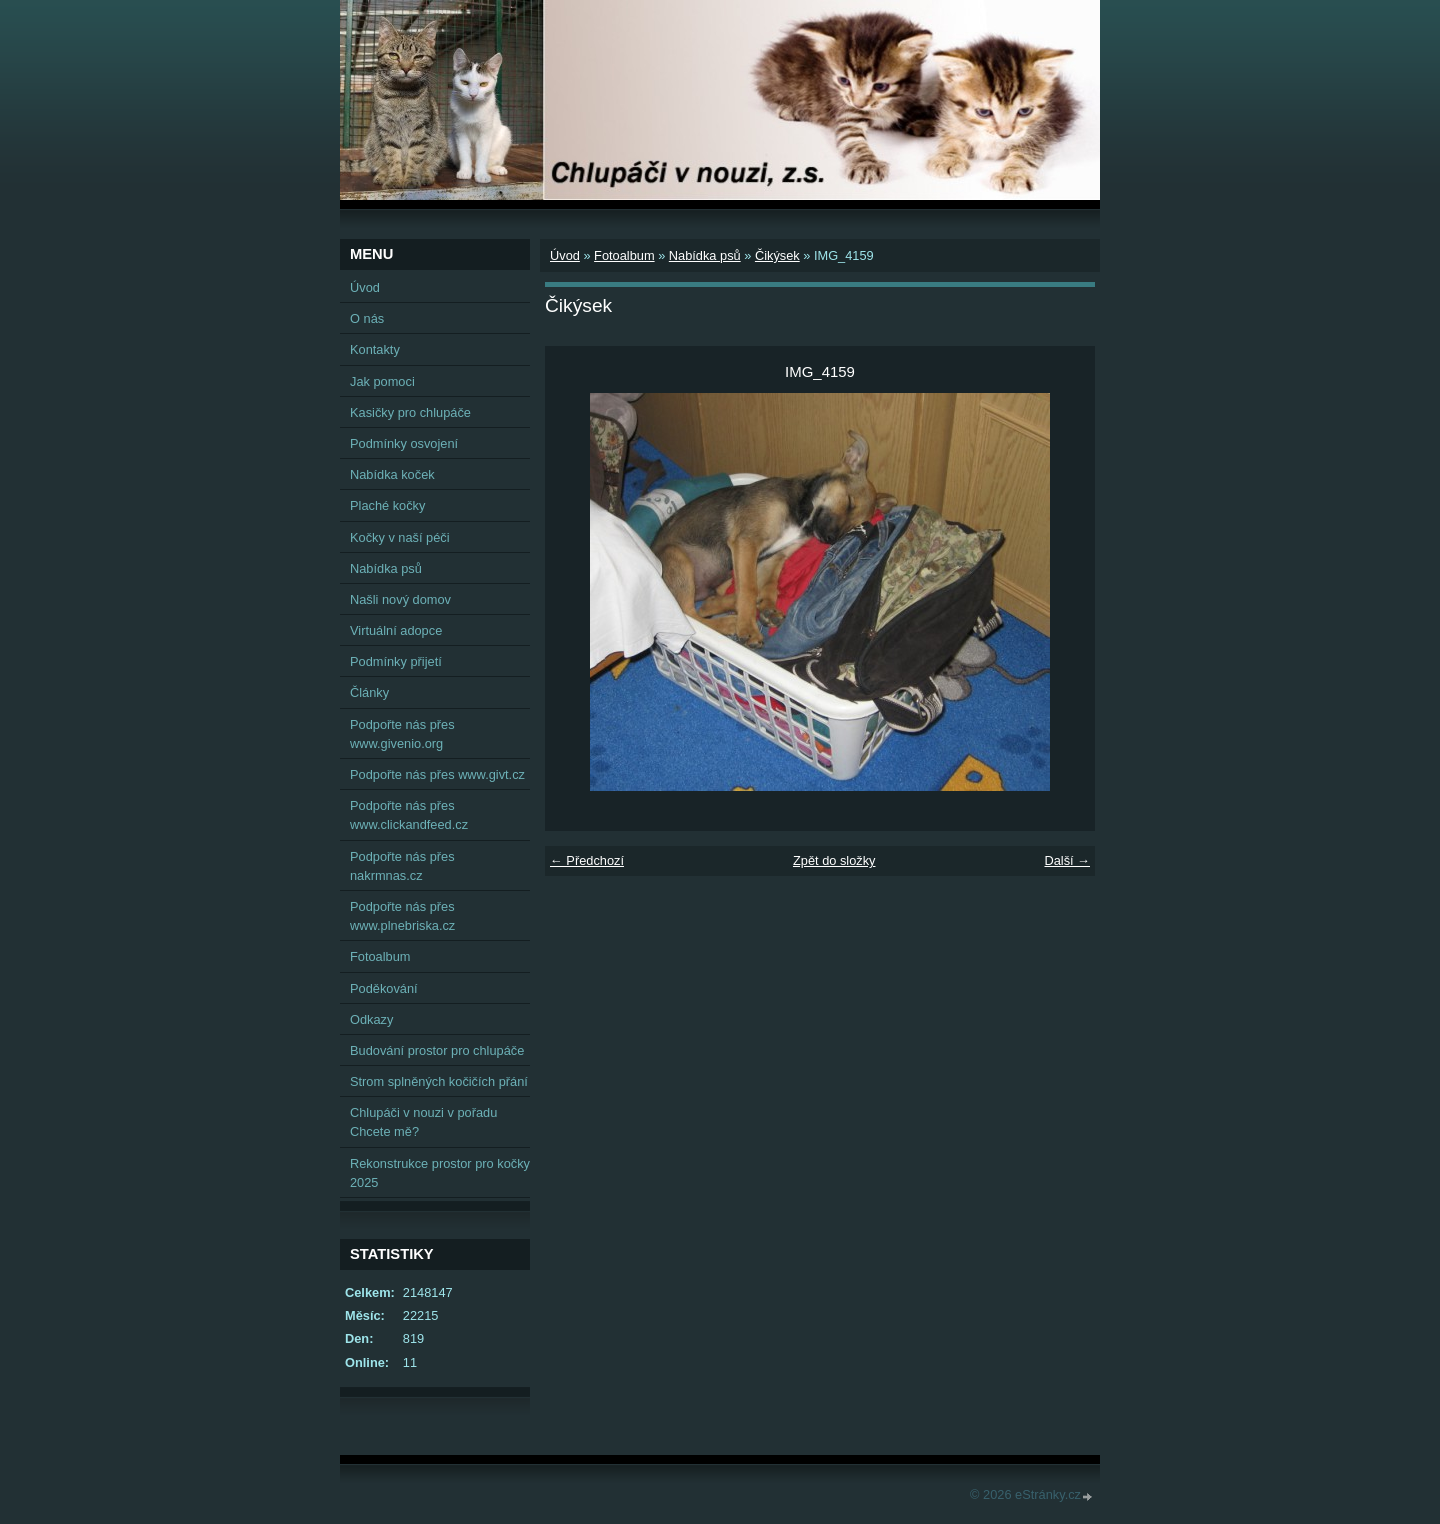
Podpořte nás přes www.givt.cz (437, 774)
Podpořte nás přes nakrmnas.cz (402, 866)
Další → (1067, 860)
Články (369, 692)
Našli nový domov (400, 599)
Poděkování (384, 988)
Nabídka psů (705, 255)
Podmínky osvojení (404, 443)
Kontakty (375, 349)
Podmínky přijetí (396, 661)
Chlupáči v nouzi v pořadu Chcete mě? (423, 1122)
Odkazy (371, 1019)
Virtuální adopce (396, 630)
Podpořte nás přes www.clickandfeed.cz (409, 815)
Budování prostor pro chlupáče (437, 1050)
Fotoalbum (624, 255)
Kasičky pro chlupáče (410, 412)
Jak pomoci (382, 381)
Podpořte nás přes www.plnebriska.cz (402, 916)
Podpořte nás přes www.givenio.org (402, 734)
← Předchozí (587, 860)
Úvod (565, 255)
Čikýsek (777, 255)
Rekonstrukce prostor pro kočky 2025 (440, 1173)
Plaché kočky (387, 505)
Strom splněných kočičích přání (439, 1081)
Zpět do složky (834, 860)
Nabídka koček (392, 474)
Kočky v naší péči (400, 537)
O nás (367, 318)
